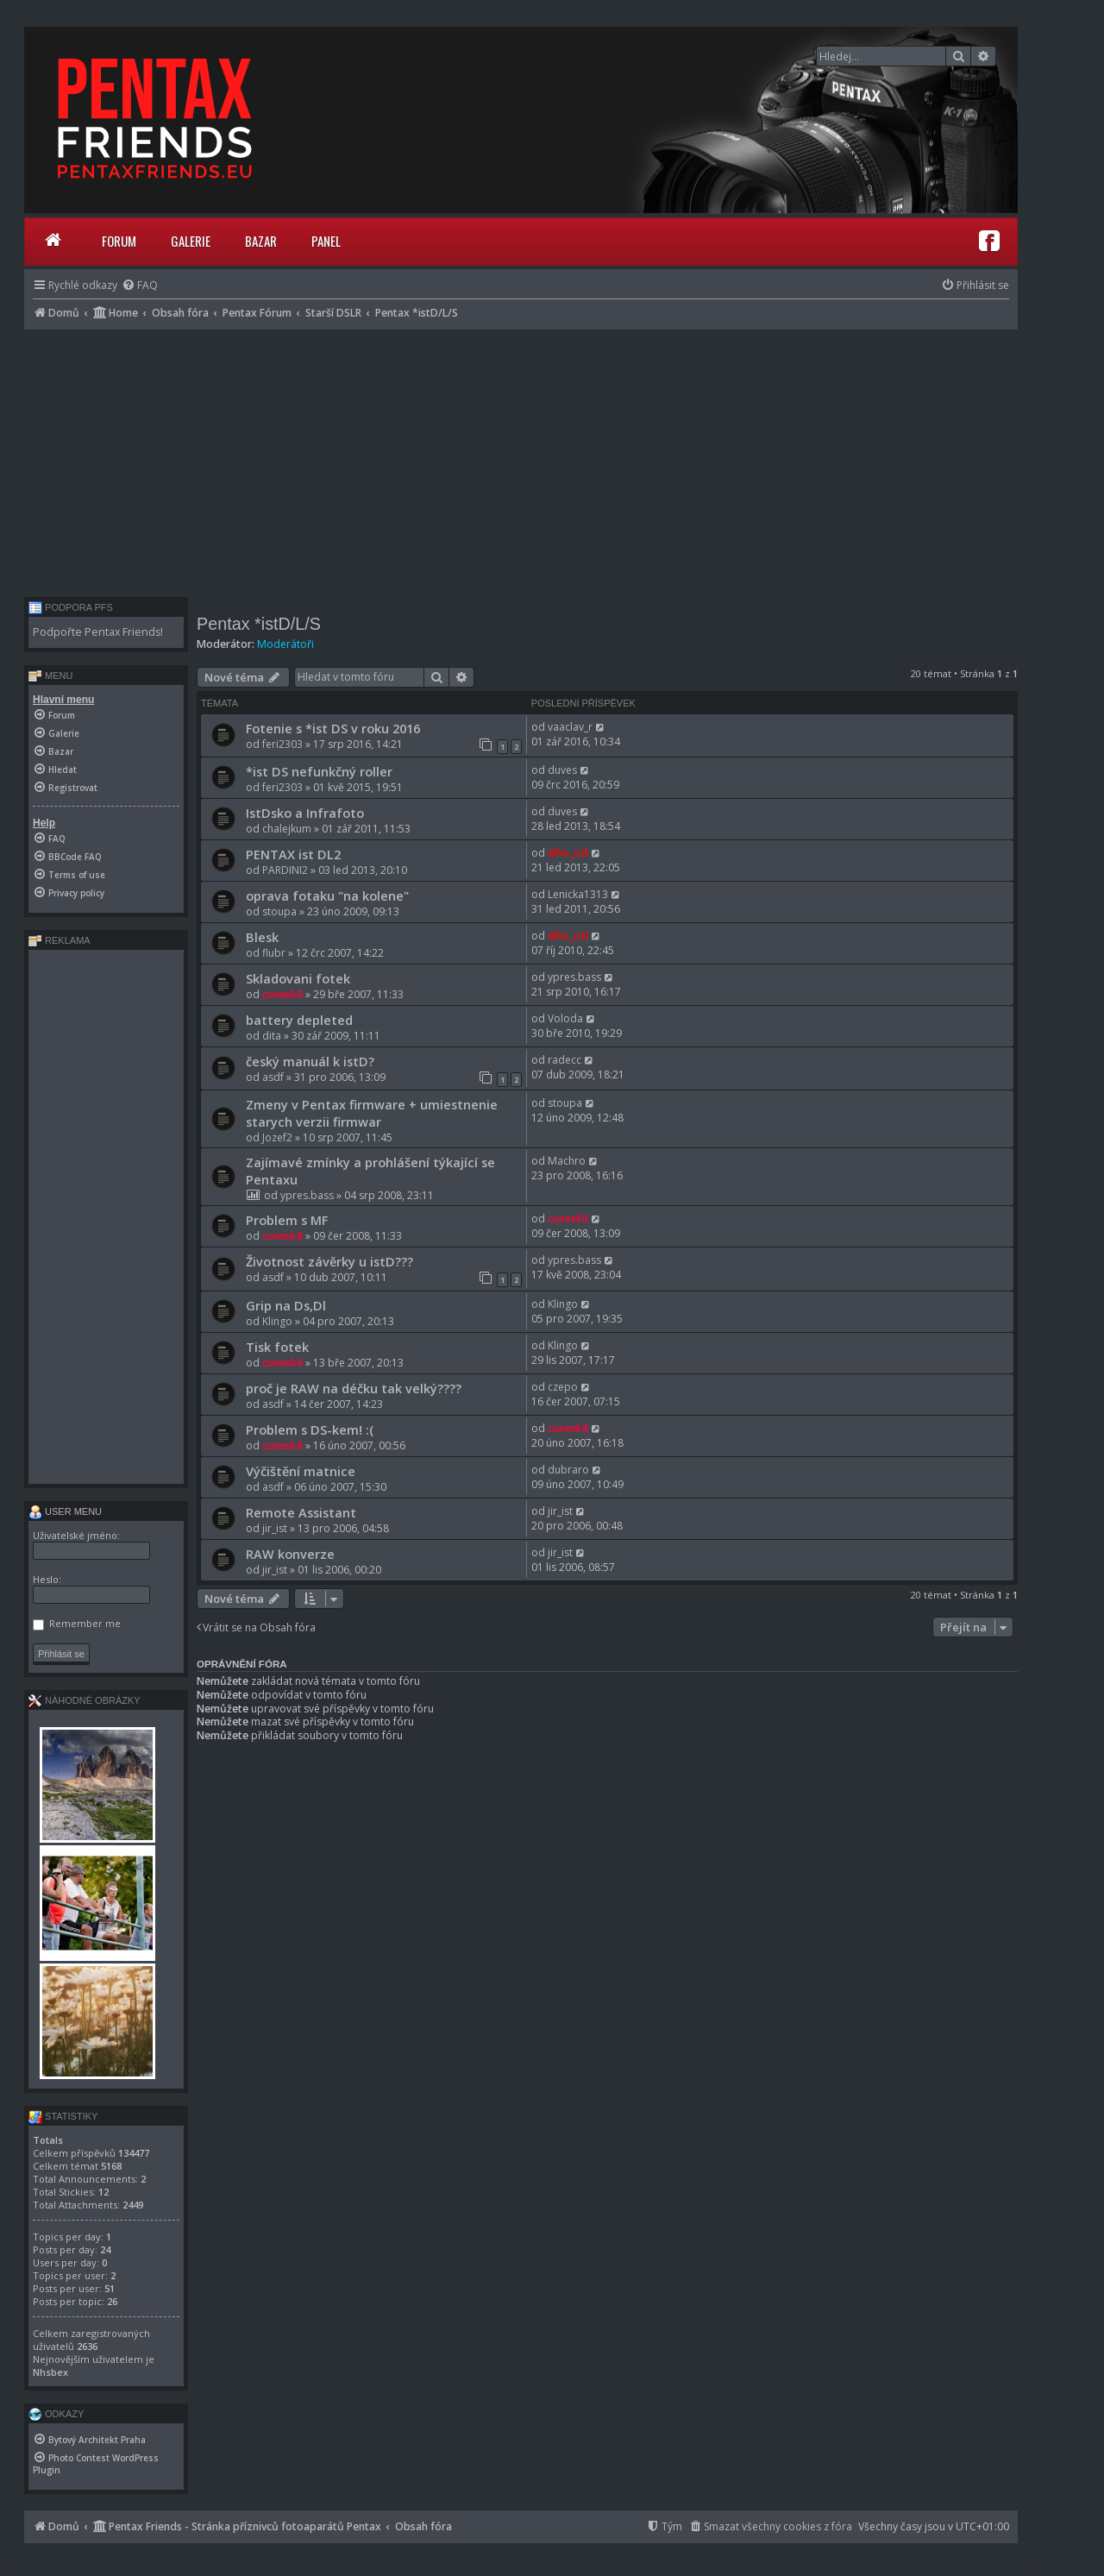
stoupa (279, 911)
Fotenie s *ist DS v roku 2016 (333, 728)
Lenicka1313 (578, 894)
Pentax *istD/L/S (259, 623)
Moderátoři (285, 644)
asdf (273, 1077)
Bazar (261, 240)
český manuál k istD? (310, 1061)
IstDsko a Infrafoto (305, 812)
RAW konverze (290, 1553)
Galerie (190, 240)
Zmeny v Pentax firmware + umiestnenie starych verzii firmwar (372, 1113)
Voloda (565, 1018)
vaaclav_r (570, 726)
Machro (567, 1160)
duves (562, 770)
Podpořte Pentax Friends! (98, 632)
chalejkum (286, 828)
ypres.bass (574, 977)
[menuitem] (140, 285)
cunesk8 (282, 994)
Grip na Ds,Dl (286, 1305)
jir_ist (274, 1528)
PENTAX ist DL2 (293, 854)
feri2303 (282, 744)
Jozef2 (277, 1137)
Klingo (277, 1321)
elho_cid (568, 852)
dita (271, 1035)
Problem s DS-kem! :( (309, 1429)
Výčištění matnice (300, 1471)
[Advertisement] (521, 459)
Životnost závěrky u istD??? (329, 1261)
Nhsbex (50, 2372)
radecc (564, 1059)
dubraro (568, 1469)
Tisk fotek (277, 1346)
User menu (65, 1511)
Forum (119, 240)
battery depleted (299, 1019)
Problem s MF (287, 1219)
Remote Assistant (301, 1512)
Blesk (262, 937)
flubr (273, 953)
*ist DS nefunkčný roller (319, 771)
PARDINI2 (285, 870)
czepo (563, 1386)
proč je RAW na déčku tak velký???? (353, 1388)
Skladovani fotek (298, 978)
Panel (326, 240)
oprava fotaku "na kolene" (327, 895)
